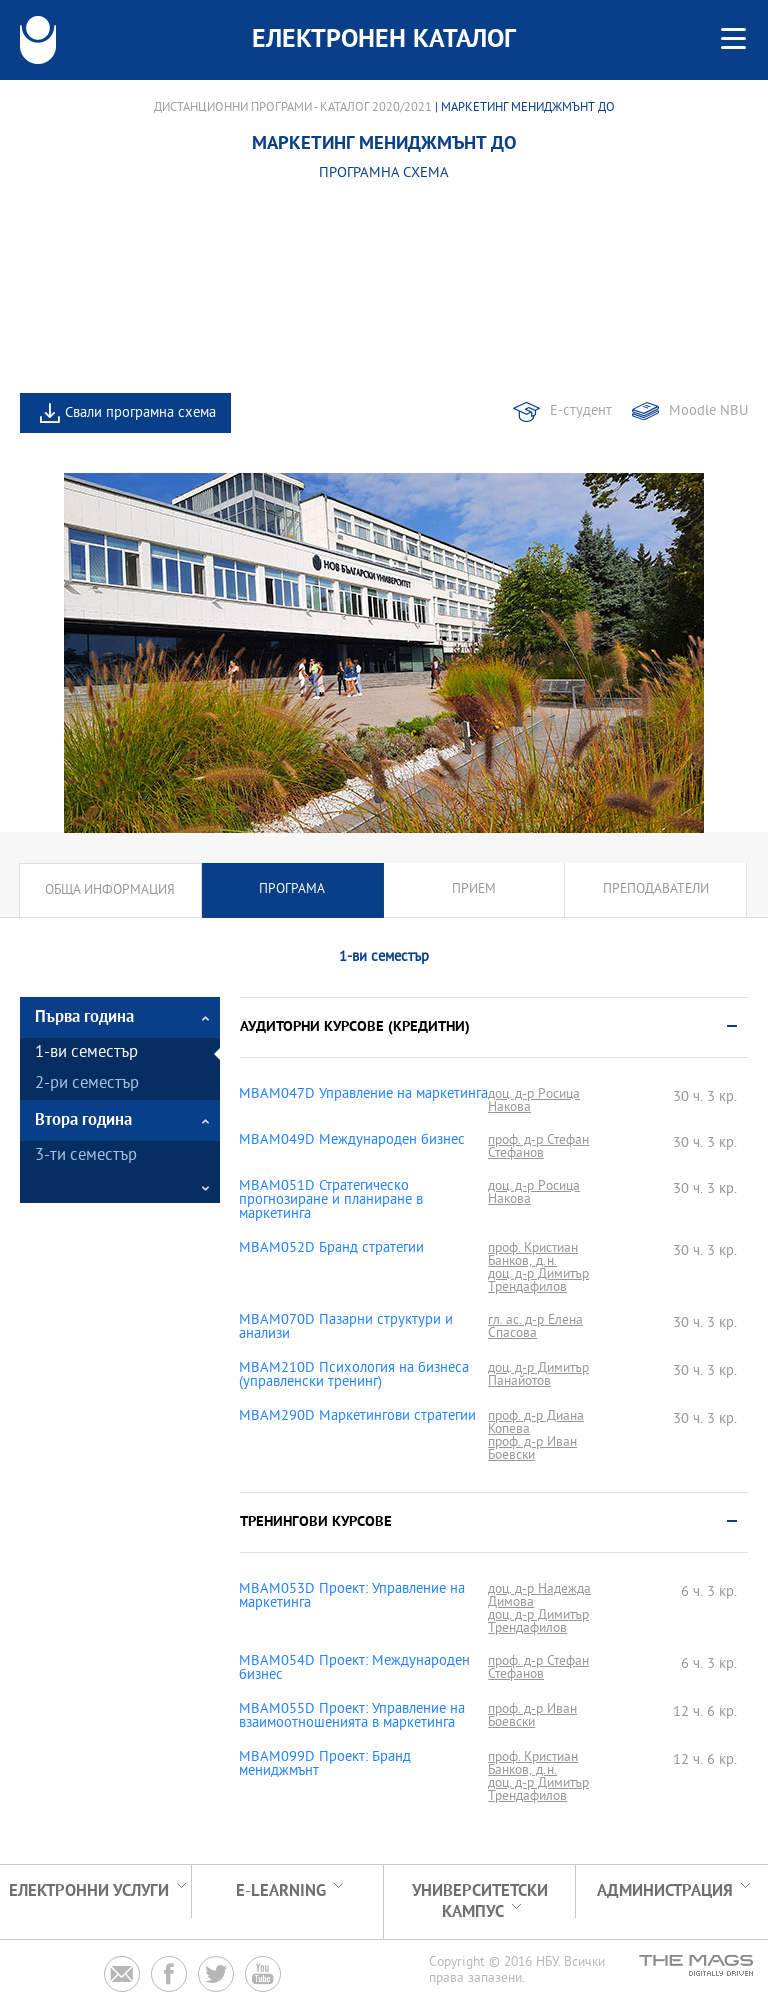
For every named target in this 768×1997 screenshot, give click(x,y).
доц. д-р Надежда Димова (539, 1596)
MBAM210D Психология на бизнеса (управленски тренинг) (354, 1376)
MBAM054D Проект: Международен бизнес (354, 1669)
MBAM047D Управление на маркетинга (363, 1095)
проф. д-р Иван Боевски (532, 1449)
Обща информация (110, 890)
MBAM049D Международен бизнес (352, 1141)
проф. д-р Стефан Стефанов (538, 1147)
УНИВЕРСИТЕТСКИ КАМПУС (480, 1902)
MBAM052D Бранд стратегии (331, 1249)
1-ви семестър (86, 1053)
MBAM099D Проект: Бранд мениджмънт (325, 1765)
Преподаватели (656, 890)
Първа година (84, 1017)
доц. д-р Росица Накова (534, 1101)
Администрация (665, 1891)
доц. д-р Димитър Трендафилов (538, 1281)
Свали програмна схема (140, 413)
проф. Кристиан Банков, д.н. (533, 1255)
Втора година (83, 1120)
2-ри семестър (87, 1084)
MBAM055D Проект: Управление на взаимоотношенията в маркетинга (352, 1717)
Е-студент (581, 411)
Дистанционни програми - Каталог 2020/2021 (293, 108)
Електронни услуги (89, 1891)
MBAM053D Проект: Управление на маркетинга (352, 1597)
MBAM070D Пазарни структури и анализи (346, 1328)
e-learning (281, 1891)
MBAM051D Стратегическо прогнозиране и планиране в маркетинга (331, 1201)
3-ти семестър (86, 1156)
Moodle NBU (708, 411)
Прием (474, 890)
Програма (292, 890)
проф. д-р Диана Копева (536, 1423)
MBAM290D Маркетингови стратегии (357, 1417)
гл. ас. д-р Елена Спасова (535, 1327)
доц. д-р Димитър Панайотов (538, 1375)
